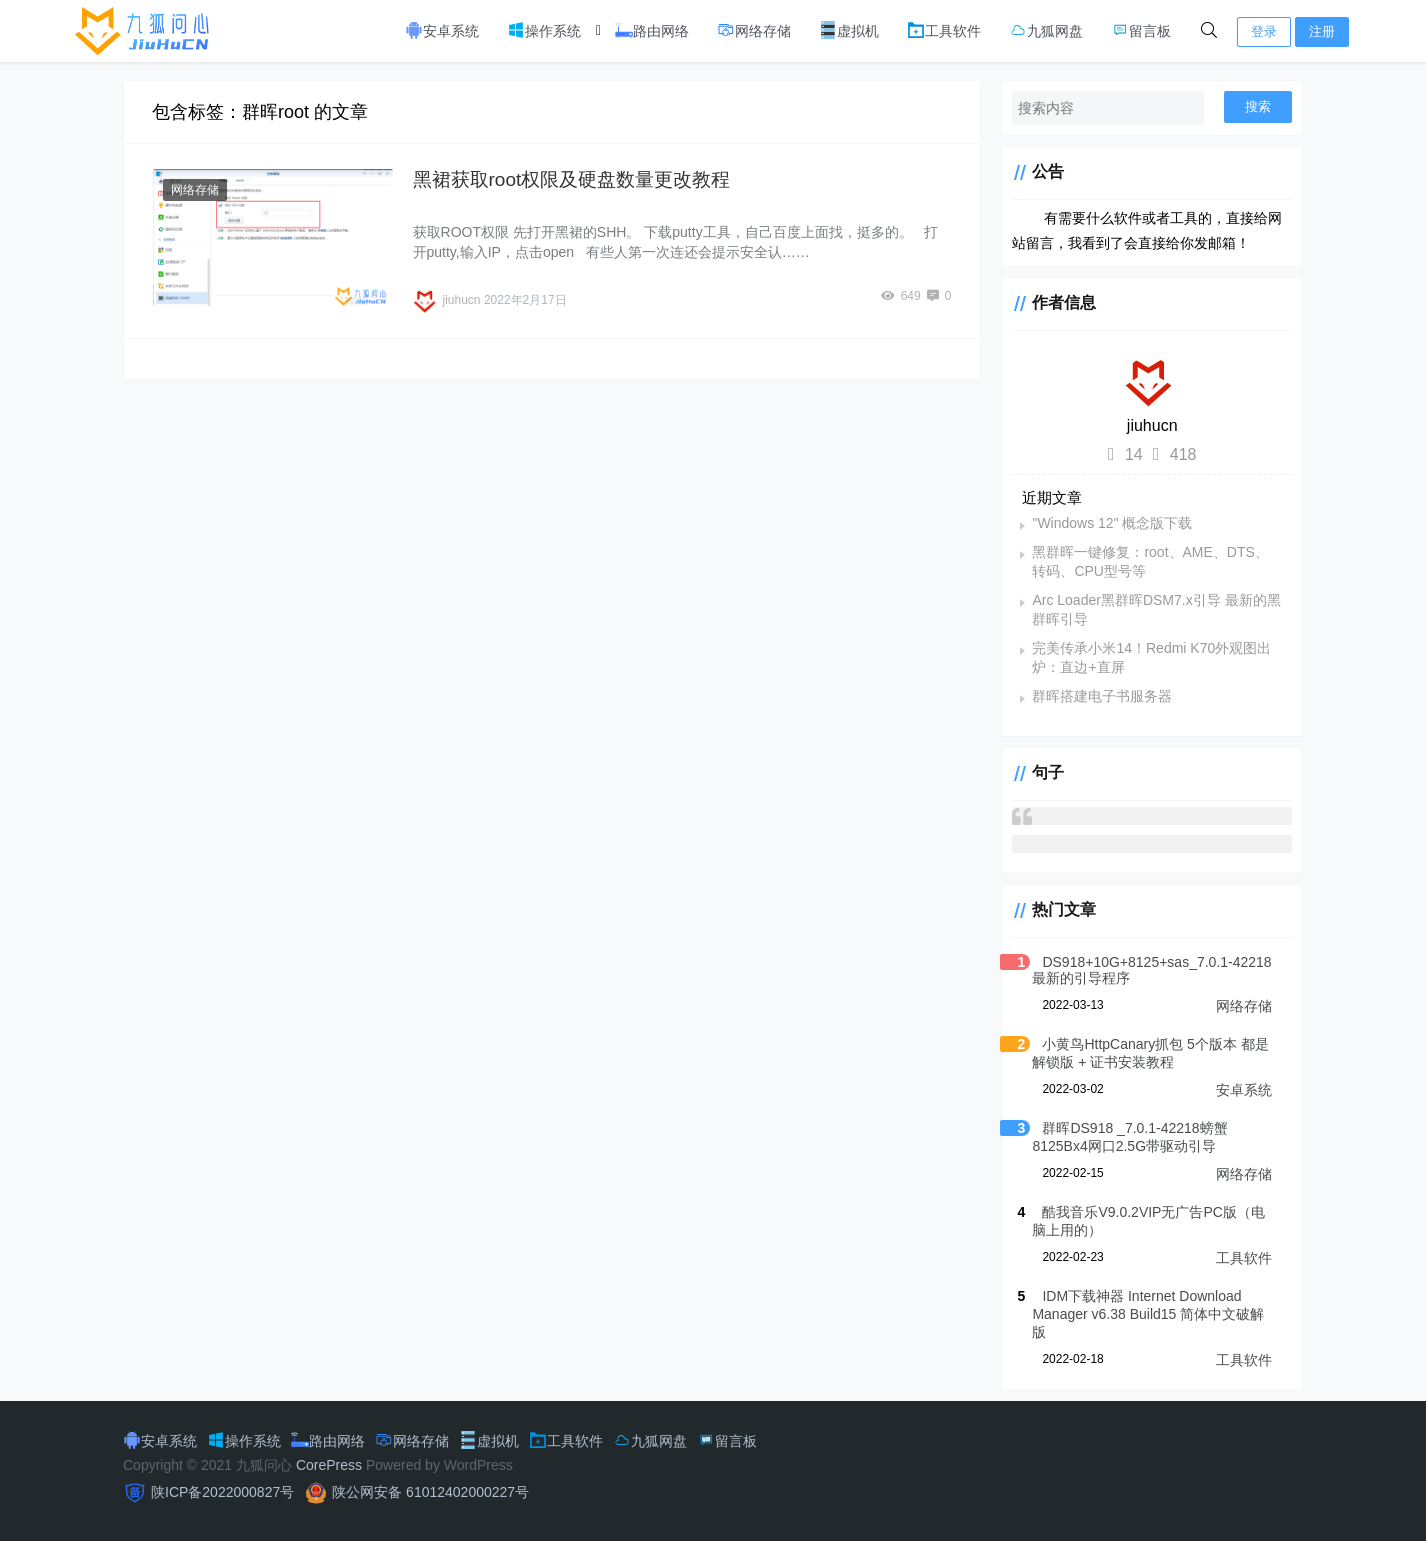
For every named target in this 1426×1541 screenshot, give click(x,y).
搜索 (1258, 106)
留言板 (1141, 30)
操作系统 (544, 30)
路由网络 (652, 30)
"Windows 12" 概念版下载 (1112, 523)
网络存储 (754, 30)
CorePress (329, 1465)
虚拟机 (849, 30)
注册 (1322, 31)
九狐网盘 (1046, 30)
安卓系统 (442, 30)
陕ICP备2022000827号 (222, 1492)
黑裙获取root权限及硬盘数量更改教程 (572, 179)
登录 (1264, 31)
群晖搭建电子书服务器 (1102, 696)
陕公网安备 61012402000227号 (430, 1492)
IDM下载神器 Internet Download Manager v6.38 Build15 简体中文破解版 (1148, 1314)
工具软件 (944, 30)
